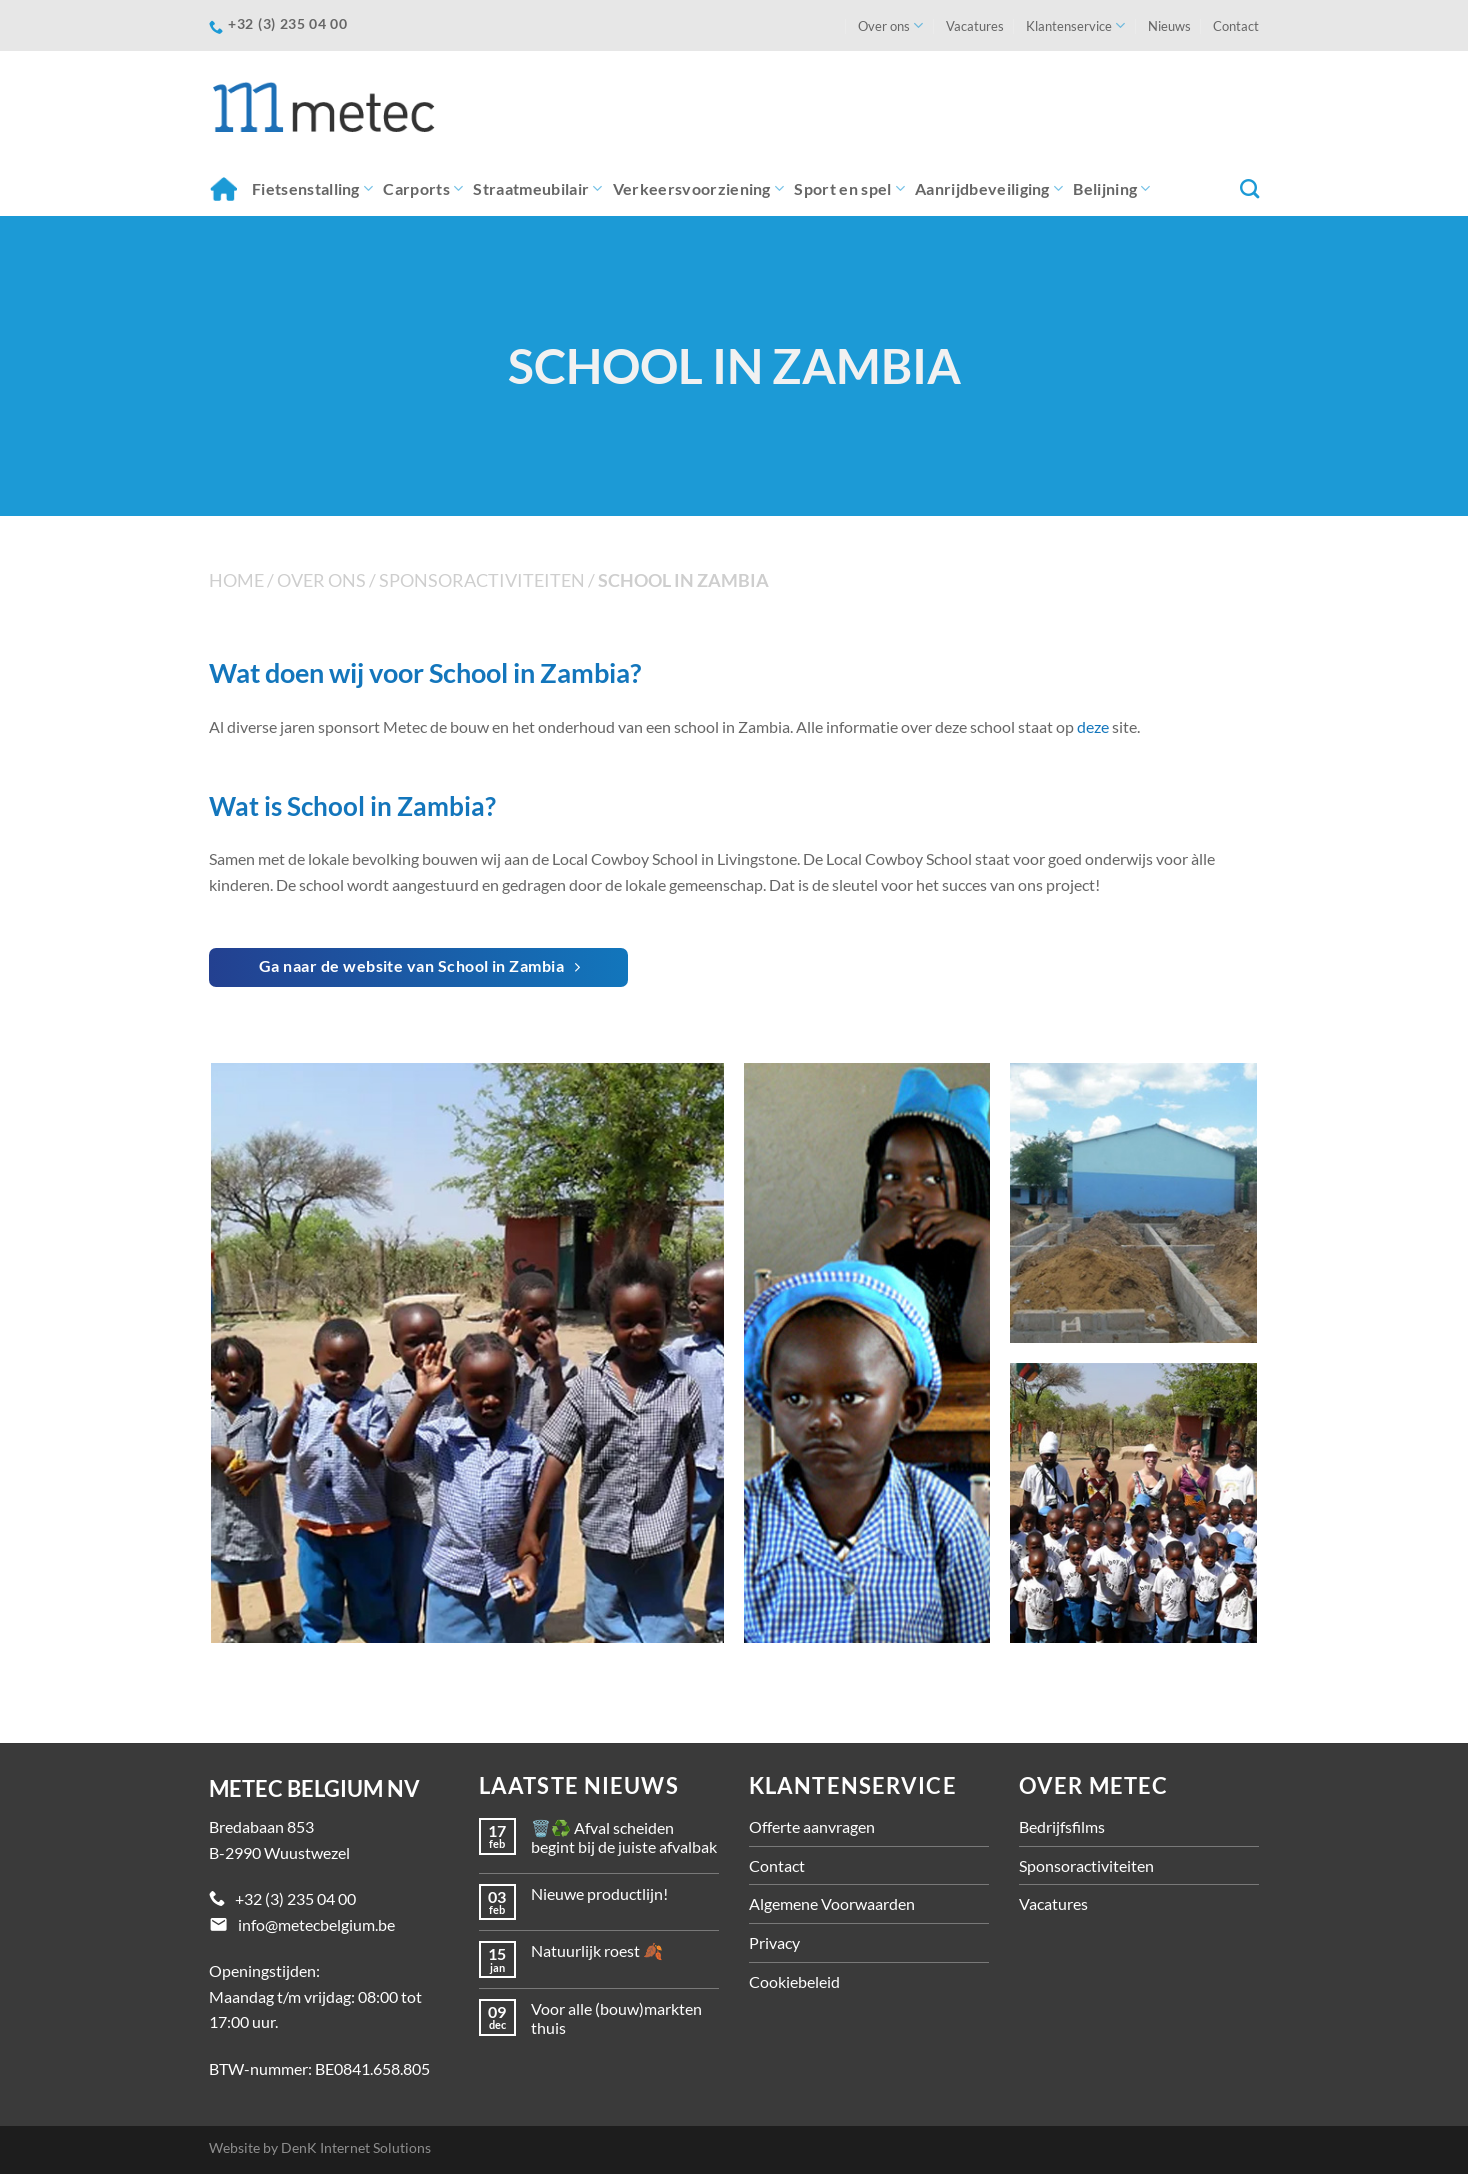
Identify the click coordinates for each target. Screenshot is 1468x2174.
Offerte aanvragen (812, 1826)
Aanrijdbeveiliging (989, 189)
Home (223, 188)
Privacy (774, 1942)
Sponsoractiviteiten (482, 580)
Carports (423, 189)
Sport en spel (849, 189)
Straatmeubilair (537, 189)
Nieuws (1169, 26)
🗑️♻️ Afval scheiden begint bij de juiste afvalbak (624, 1837)
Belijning (1111, 189)
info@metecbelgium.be (316, 1924)
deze (1093, 726)
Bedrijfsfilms (1062, 1826)
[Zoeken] (1249, 188)
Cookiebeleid (794, 1981)
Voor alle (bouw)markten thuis (616, 2018)
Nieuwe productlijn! (599, 1893)
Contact (1236, 26)
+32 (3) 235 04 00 (295, 1898)
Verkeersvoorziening (699, 189)
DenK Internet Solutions (356, 2147)
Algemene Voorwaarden (832, 1903)
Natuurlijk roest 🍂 (597, 1950)
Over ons (890, 25)
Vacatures (975, 26)
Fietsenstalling (312, 189)
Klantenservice (1075, 25)
